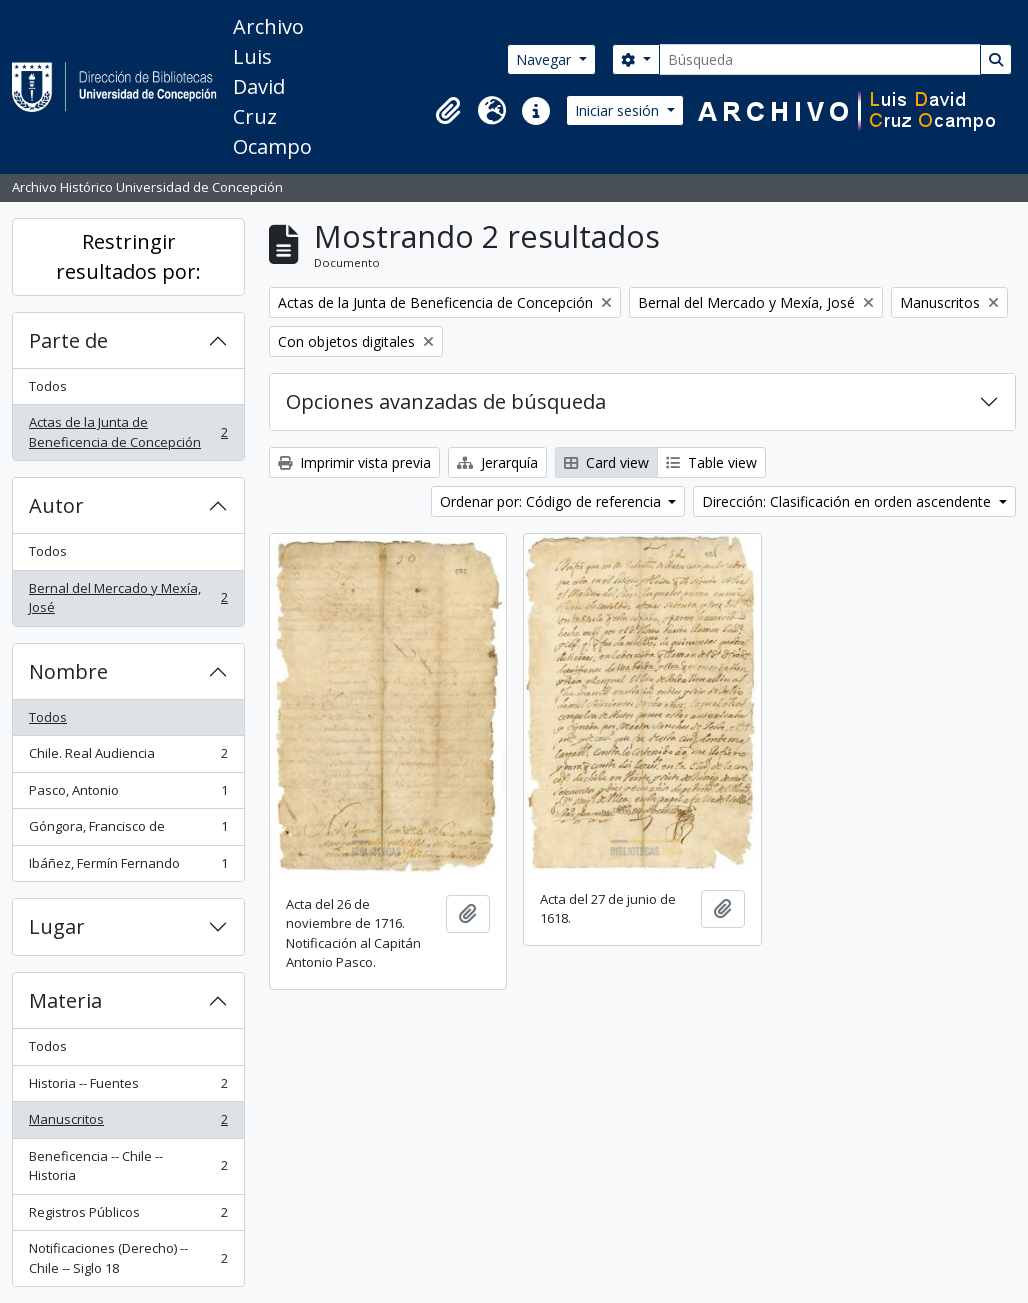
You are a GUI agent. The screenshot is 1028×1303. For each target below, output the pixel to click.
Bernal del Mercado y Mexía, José (128, 598)
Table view (711, 462)
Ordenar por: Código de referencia (552, 501)
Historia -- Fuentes (128, 1087)
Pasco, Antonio (128, 794)
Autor (56, 505)
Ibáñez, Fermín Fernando (128, 867)
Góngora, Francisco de (128, 830)
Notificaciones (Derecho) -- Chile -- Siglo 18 (128, 1258)
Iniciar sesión (619, 110)
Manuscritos (128, 1123)
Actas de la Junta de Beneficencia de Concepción (128, 432)
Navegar (545, 59)
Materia (65, 1000)
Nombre (68, 671)
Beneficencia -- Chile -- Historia (128, 1166)
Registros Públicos (128, 1216)
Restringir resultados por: (128, 256)
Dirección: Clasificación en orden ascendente (848, 501)
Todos (48, 386)
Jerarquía (497, 462)
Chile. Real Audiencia (128, 757)
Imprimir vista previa (354, 462)
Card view (606, 462)
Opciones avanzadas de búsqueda (446, 401)
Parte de (68, 340)
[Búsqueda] (820, 59)
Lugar (57, 926)
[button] (448, 111)
